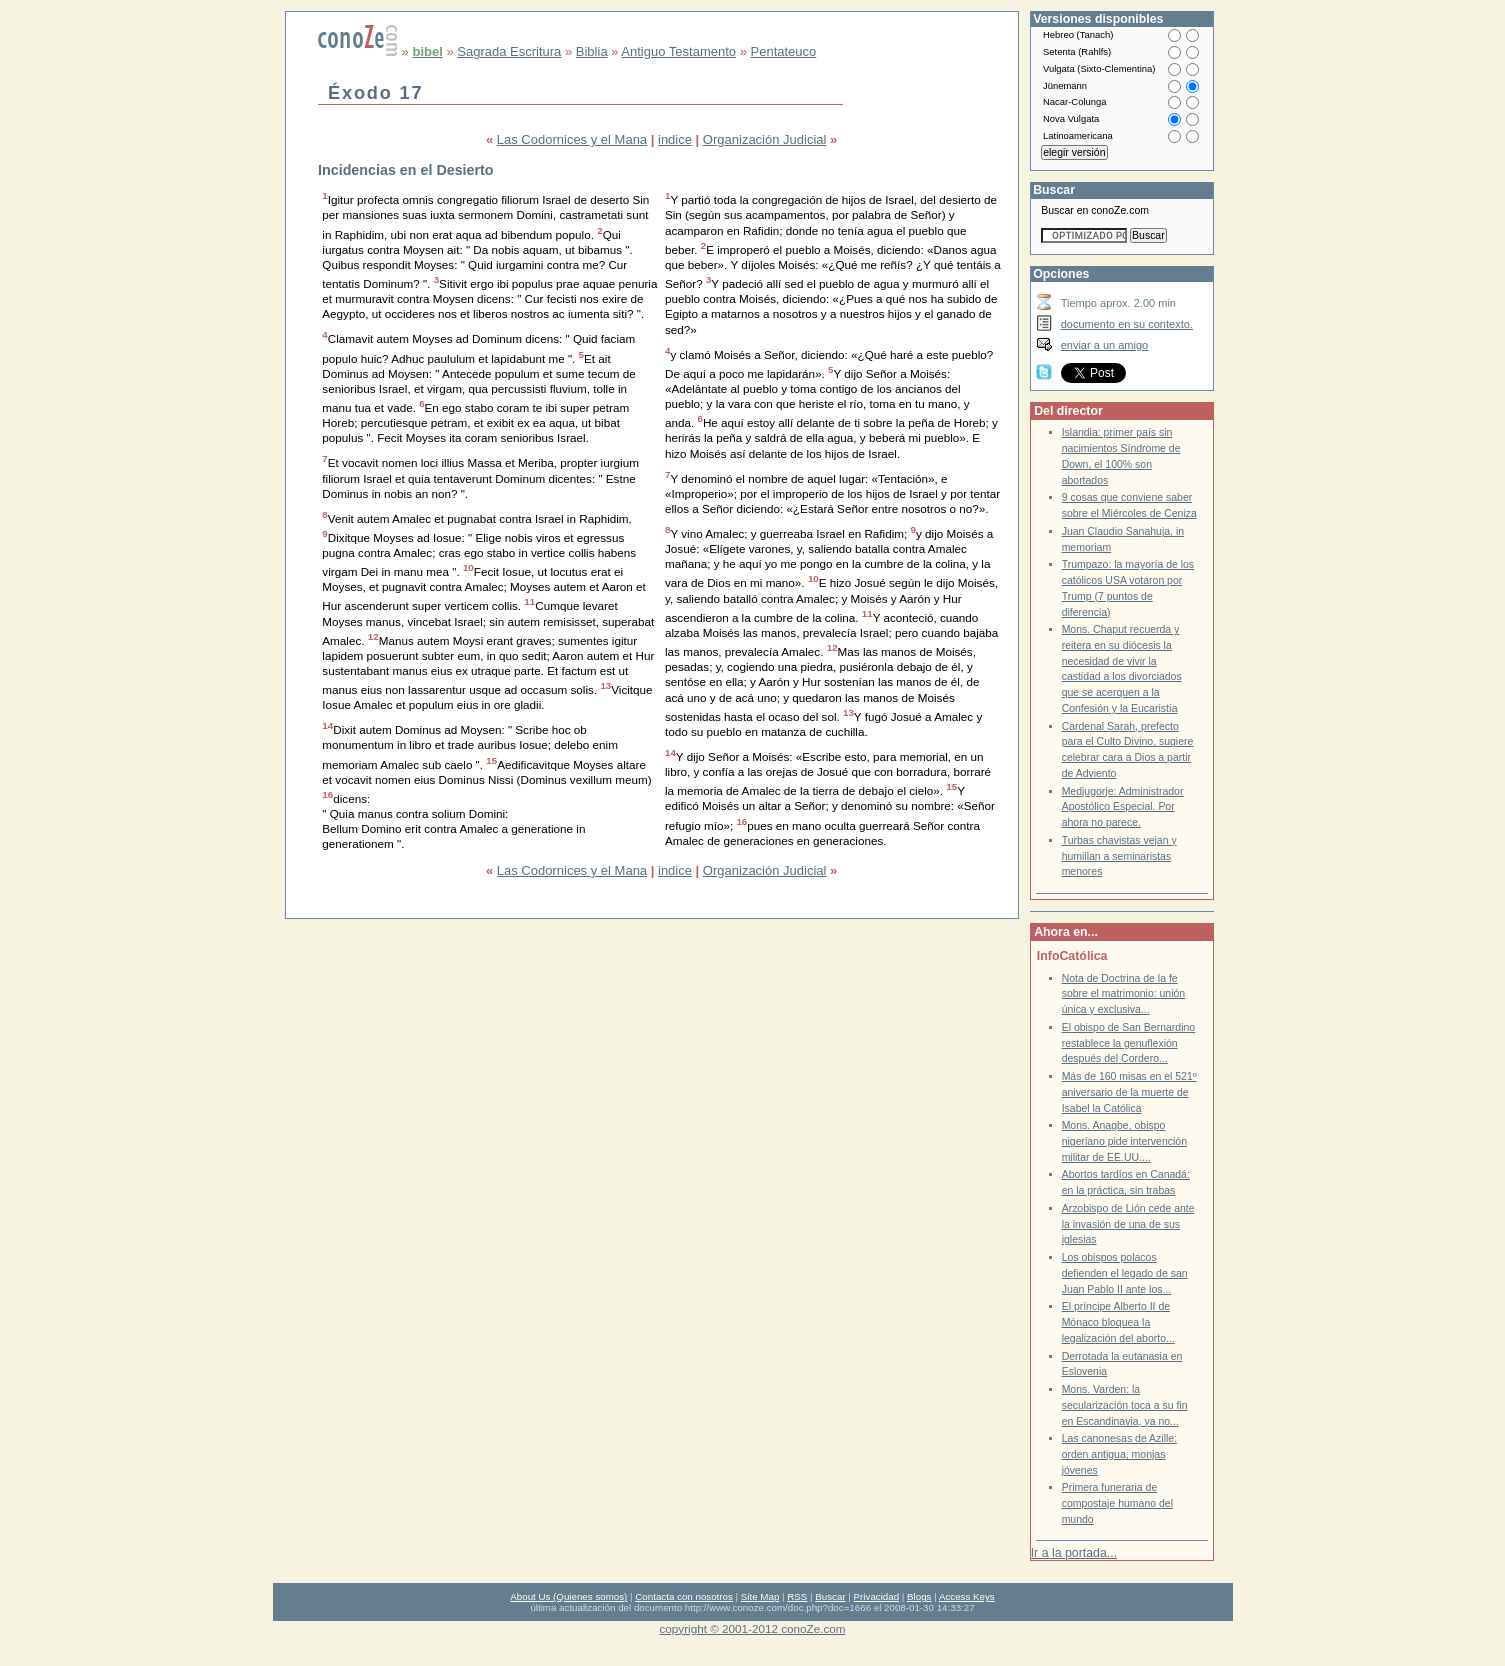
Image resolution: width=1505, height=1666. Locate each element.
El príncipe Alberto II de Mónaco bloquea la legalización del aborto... (1118, 1322)
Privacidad (877, 1596)
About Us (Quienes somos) (568, 1596)
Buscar (830, 1596)
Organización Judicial (765, 139)
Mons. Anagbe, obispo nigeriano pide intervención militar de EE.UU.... (1124, 1141)
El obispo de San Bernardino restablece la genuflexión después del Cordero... (1128, 1043)
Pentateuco (784, 51)
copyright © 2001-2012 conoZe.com (753, 1628)
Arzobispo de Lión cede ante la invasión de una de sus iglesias (1128, 1224)
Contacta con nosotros (684, 1596)
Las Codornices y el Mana (572, 139)
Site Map (760, 1596)
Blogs (919, 1596)
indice (675, 139)
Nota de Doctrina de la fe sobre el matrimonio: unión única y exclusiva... (1124, 994)
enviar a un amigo (1105, 345)
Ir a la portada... (1074, 1553)
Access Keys (967, 1596)
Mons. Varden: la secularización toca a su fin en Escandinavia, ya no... (1125, 1405)
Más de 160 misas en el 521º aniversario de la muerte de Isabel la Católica (1129, 1092)
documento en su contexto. (1127, 324)
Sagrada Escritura (509, 51)
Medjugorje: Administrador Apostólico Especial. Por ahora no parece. (1123, 807)
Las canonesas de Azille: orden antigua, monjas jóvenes (1119, 1454)
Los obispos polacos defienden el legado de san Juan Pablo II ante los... (1125, 1273)
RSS (797, 1596)
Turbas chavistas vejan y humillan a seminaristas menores (1119, 856)
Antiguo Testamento (678, 51)
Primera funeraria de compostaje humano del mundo (1117, 1503)
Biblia (592, 51)
